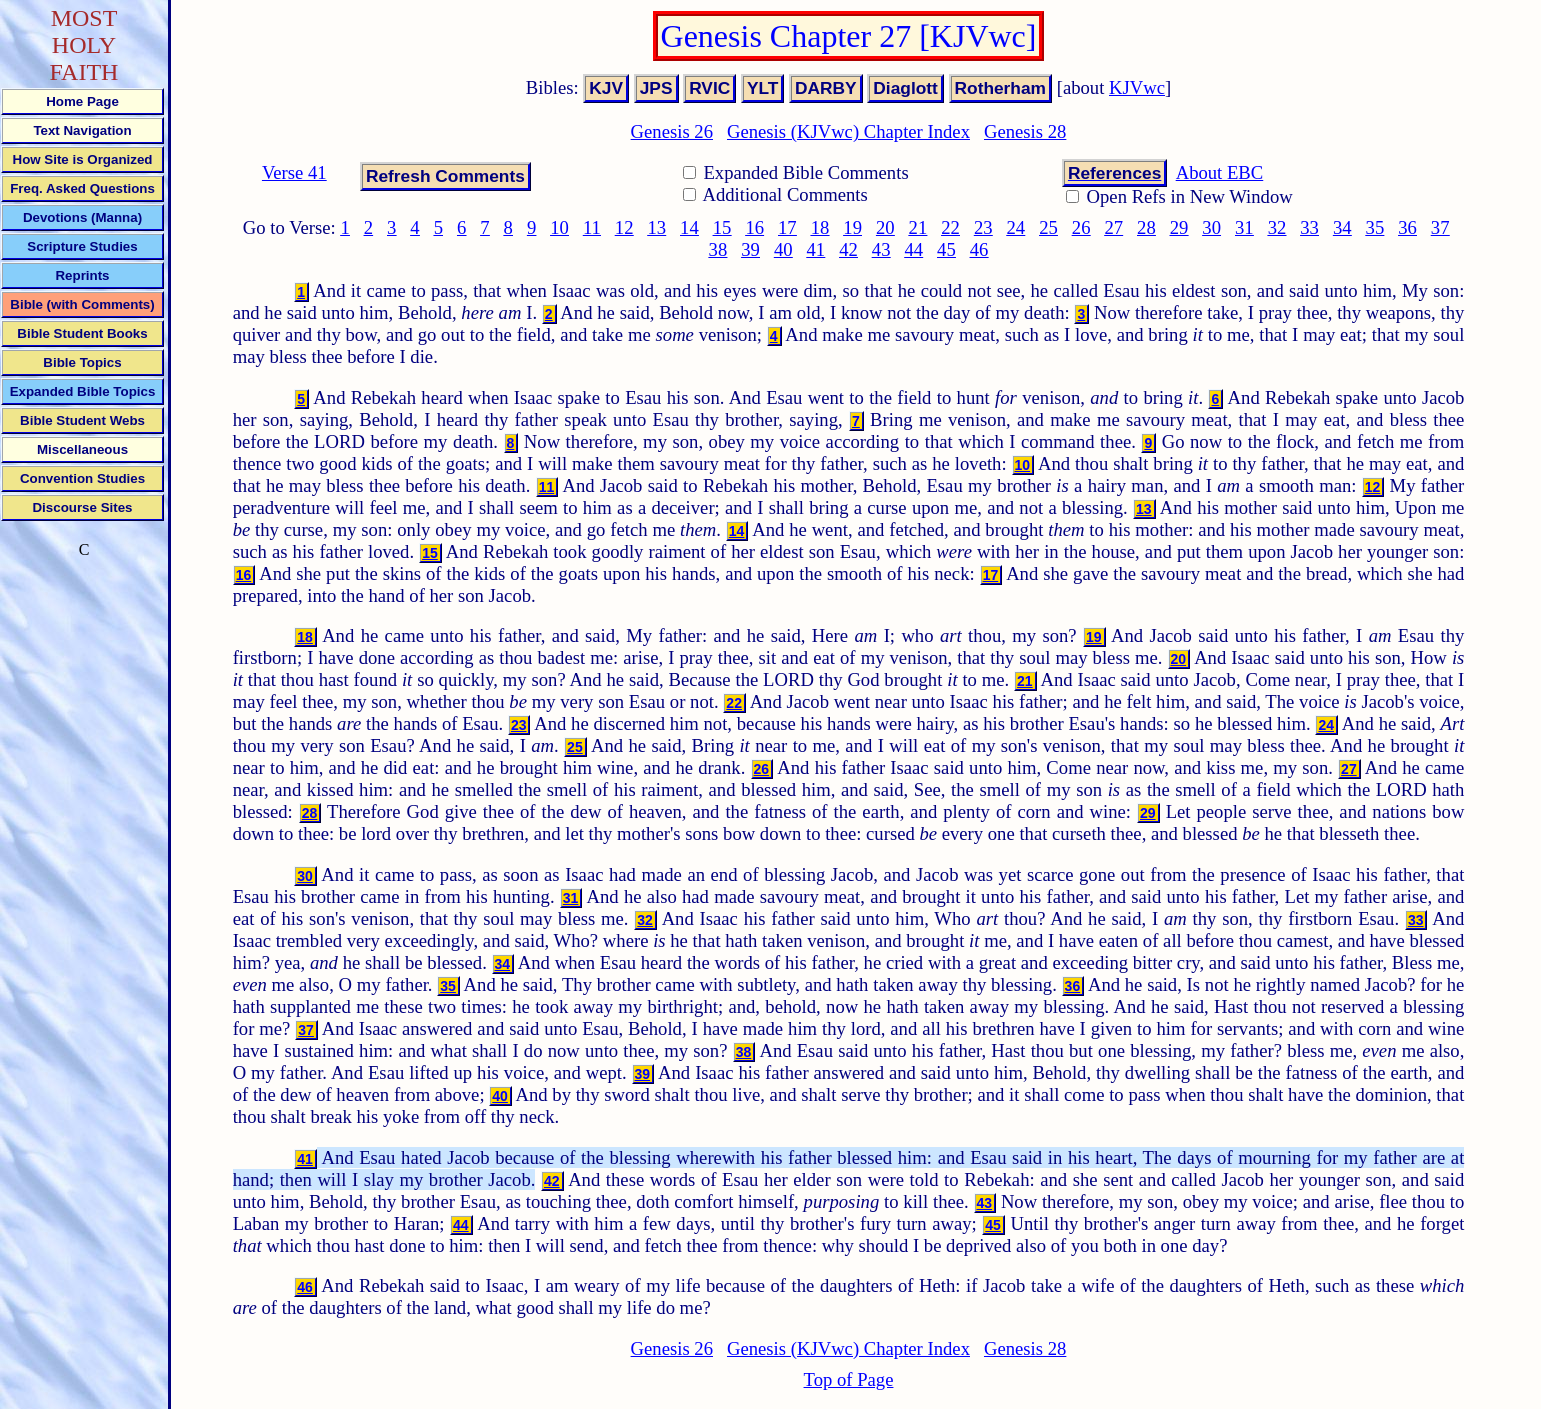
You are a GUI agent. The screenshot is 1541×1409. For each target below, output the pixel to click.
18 (820, 227)
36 (1407, 227)
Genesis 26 (672, 131)
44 (913, 249)
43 (881, 249)
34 (1342, 227)
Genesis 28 (1025, 131)
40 (783, 249)
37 (1440, 227)
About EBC (1220, 172)
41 (816, 249)
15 (722, 227)
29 (1179, 227)
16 (754, 227)
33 (1309, 227)
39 (750, 249)
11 (592, 227)
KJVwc (1137, 87)
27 (1113, 227)
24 (1016, 227)
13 (656, 227)
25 (1048, 227)
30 (1211, 227)
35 (1375, 227)
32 (1277, 227)
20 (885, 227)
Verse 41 (294, 172)
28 (1146, 227)
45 (946, 249)
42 (848, 249)
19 (852, 227)
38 (718, 249)
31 (1244, 227)
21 (918, 227)
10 (559, 227)
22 (950, 227)
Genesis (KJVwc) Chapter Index (848, 131)
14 (689, 227)
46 (979, 249)
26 (1081, 227)
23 (983, 227)
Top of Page (849, 1379)
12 (624, 227)
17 (787, 227)
